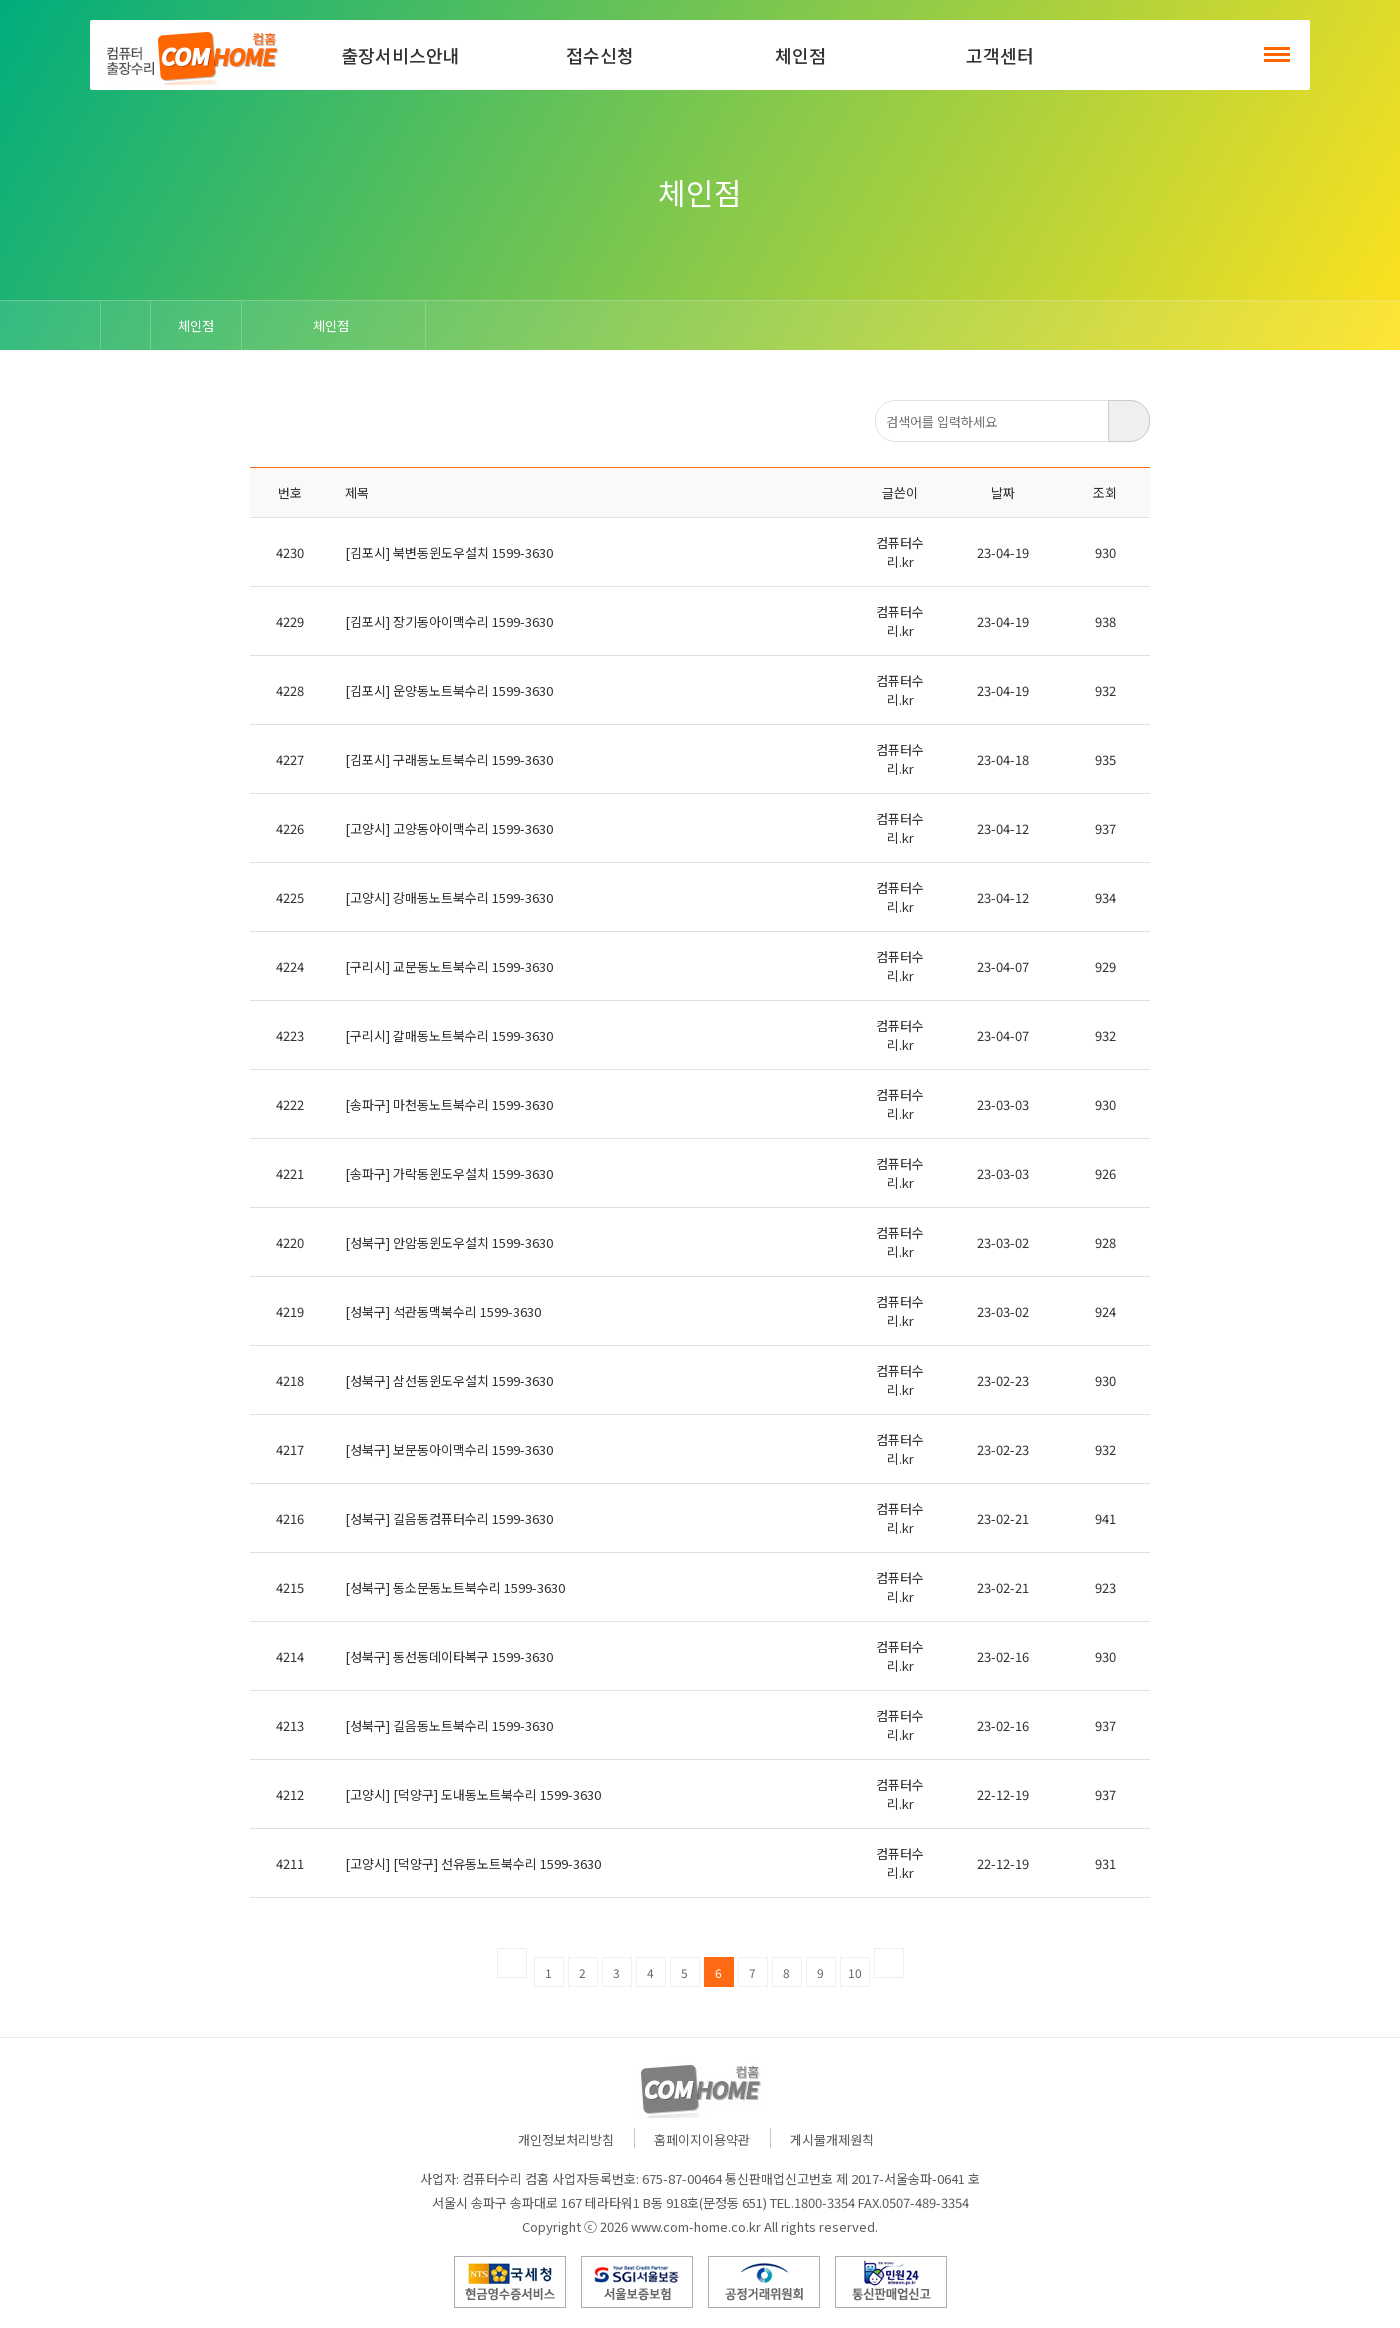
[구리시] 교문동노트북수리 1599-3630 (449, 966)
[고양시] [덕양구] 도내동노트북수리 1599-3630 (473, 1794)
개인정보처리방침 (566, 2139)
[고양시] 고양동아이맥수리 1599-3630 (449, 828)
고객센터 (1000, 55)
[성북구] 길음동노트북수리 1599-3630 (449, 1725)
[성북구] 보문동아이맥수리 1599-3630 (449, 1449)
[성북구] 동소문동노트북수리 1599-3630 (455, 1587)
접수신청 (600, 55)
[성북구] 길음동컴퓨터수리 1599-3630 (449, 1518)
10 (855, 1972)
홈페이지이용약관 (702, 2139)
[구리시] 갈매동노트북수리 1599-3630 (449, 1035)
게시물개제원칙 (832, 2139)
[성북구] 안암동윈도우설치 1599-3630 (449, 1242)
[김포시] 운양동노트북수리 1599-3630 (449, 690)
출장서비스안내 (400, 55)
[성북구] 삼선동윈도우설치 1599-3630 (449, 1380)
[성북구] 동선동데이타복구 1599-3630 (449, 1656)
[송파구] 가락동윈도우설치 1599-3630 (449, 1173)
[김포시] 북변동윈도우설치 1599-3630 (449, 552)
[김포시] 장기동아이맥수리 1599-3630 (449, 621)
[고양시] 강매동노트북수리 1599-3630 (449, 897)
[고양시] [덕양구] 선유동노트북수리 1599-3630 (473, 1863)
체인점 (800, 55)
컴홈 (190, 55)
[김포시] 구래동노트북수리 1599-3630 (449, 759)
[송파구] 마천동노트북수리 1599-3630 (449, 1104)
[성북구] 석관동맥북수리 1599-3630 (443, 1311)
